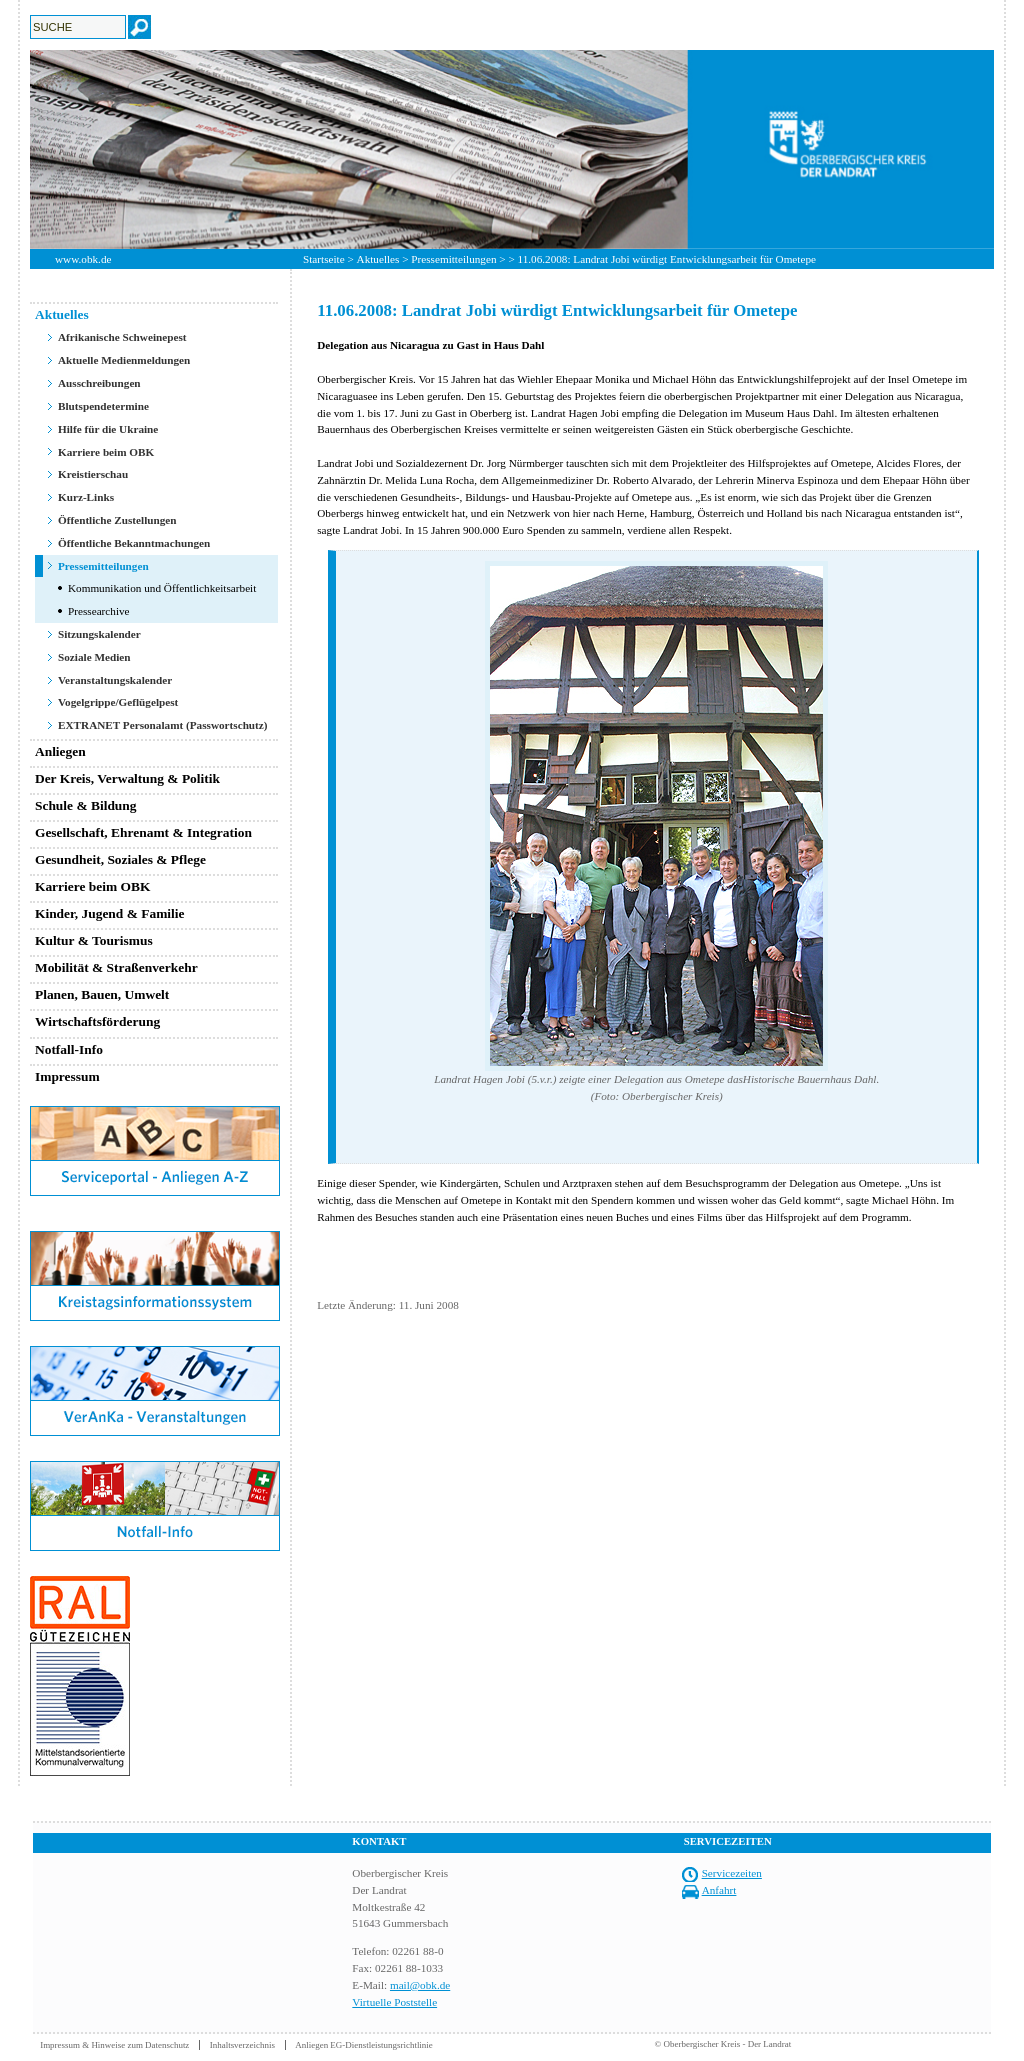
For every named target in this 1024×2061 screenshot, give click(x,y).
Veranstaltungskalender (115, 680)
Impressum (67, 1076)
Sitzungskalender (99, 634)
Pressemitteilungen (453, 259)
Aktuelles (378, 259)
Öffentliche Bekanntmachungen (134, 543)
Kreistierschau (93, 474)
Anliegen (60, 751)
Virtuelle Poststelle (394, 2002)
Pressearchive (99, 611)
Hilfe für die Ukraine (108, 429)
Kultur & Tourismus (94, 940)
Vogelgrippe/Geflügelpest (118, 702)
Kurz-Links (86, 497)
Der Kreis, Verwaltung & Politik (127, 778)
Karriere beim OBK (106, 452)
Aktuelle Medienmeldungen (124, 360)
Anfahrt (719, 1890)
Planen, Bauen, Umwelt (102, 994)
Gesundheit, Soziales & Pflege (120, 859)
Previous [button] (15, 149)
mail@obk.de (420, 1985)
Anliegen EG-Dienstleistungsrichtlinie (364, 2045)
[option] (512, 149)
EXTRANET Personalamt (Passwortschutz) (163, 725)
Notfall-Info (69, 1049)
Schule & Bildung (86, 805)
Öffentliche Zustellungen (117, 520)
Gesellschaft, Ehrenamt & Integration (143, 832)
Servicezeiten (732, 1873)
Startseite (324, 259)
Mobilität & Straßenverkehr (116, 967)
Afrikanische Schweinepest (122, 337)
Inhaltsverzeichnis (242, 2045)
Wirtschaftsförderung (97, 1021)
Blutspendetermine (103, 406)
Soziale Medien (94, 657)
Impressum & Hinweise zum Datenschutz (114, 2045)
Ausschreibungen (99, 383)
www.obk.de (83, 259)
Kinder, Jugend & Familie (110, 913)
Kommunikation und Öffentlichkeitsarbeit (162, 588)
